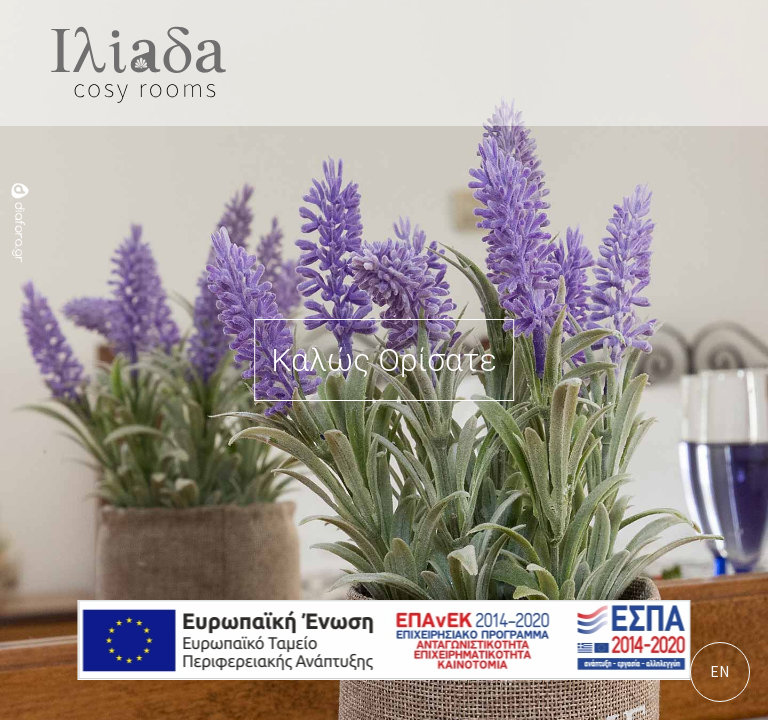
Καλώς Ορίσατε (384, 360)
